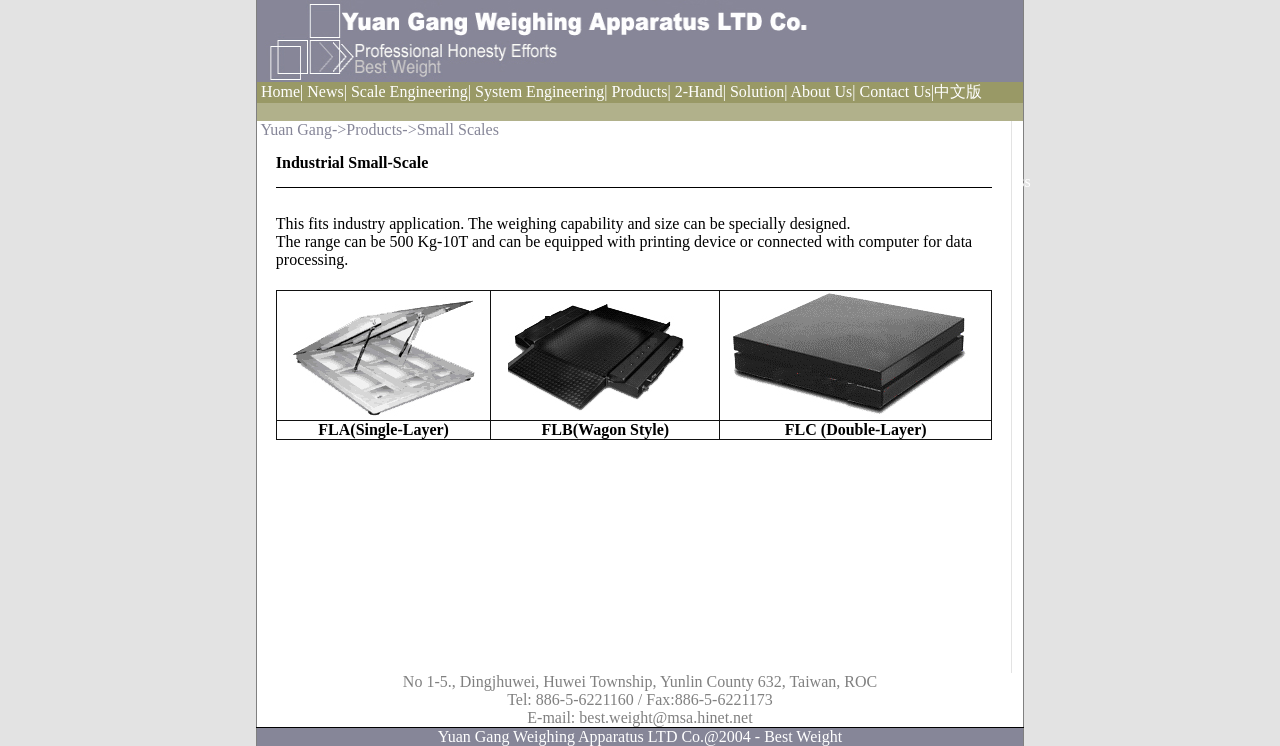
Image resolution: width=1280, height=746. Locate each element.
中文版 (958, 91)
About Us (821, 91)
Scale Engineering (409, 91)
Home (280, 91)
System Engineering (539, 91)
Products (640, 91)
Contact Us (895, 91)
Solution (757, 91)
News (325, 91)
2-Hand (699, 91)
